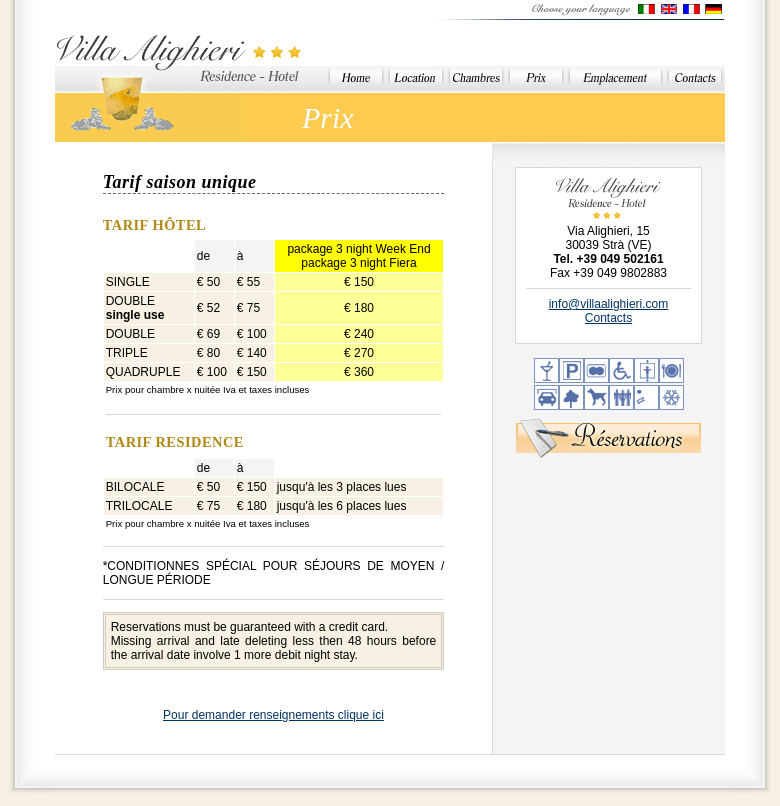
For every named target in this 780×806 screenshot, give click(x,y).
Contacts (608, 318)
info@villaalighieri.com (609, 304)
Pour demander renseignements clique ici (273, 715)
